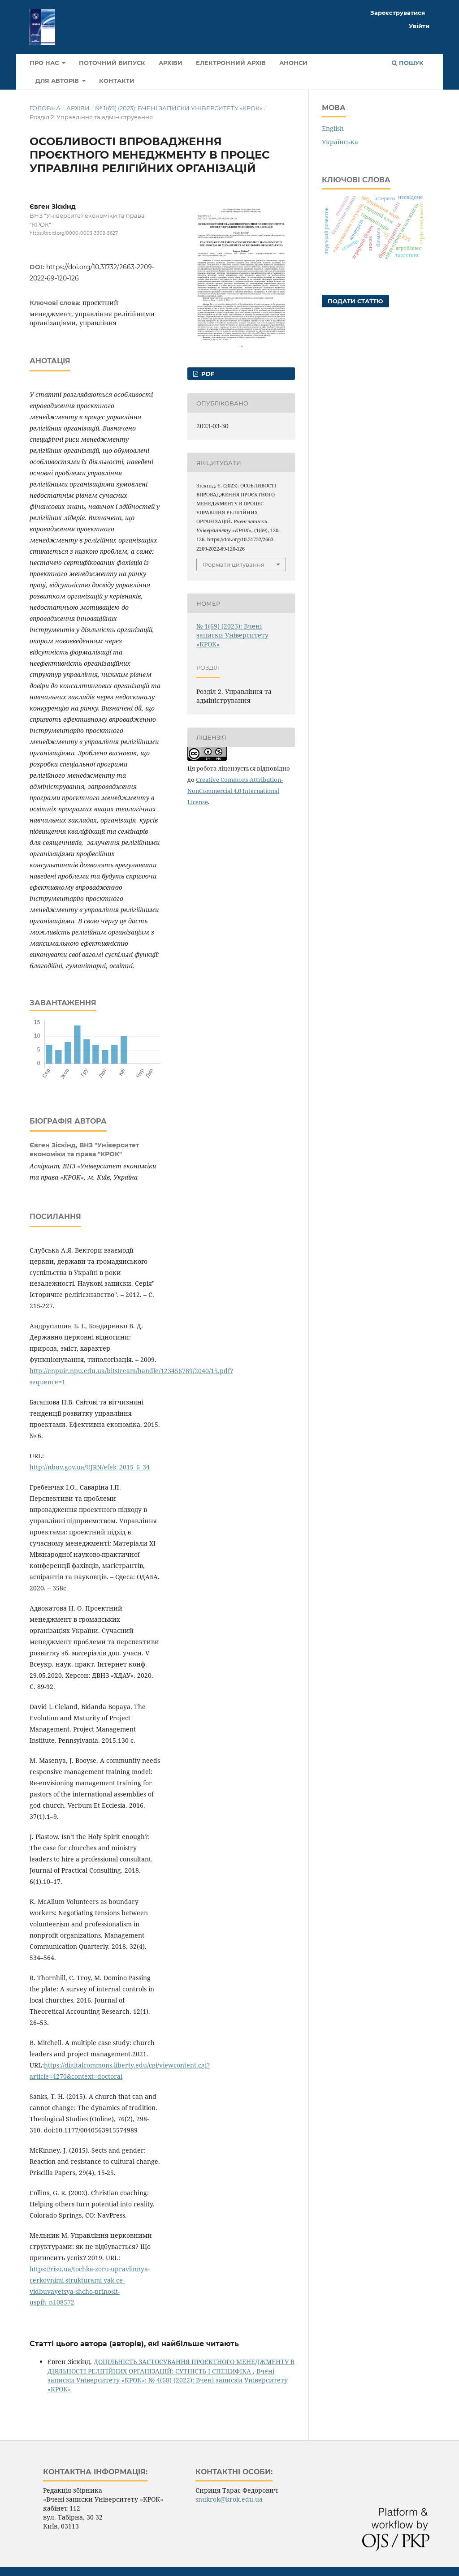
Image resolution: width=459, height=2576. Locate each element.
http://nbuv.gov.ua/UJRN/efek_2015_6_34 (90, 1467)
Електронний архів (231, 62)
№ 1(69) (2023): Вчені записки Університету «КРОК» (178, 108)
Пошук (408, 62)
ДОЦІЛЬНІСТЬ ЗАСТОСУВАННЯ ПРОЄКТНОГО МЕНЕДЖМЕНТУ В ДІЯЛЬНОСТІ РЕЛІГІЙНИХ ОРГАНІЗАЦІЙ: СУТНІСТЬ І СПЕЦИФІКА (171, 2366)
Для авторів (58, 80)
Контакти (116, 80)
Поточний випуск (112, 62)
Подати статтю (355, 301)
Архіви (170, 62)
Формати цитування (233, 564)
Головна (45, 108)
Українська (340, 142)
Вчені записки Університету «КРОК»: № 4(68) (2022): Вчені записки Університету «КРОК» (168, 2380)
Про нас (45, 62)
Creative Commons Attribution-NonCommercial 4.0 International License (235, 790)
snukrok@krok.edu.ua (229, 2499)
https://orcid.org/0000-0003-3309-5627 (74, 233)
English (333, 128)
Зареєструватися (397, 12)
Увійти (419, 26)
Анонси (293, 62)
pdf (206, 373)
